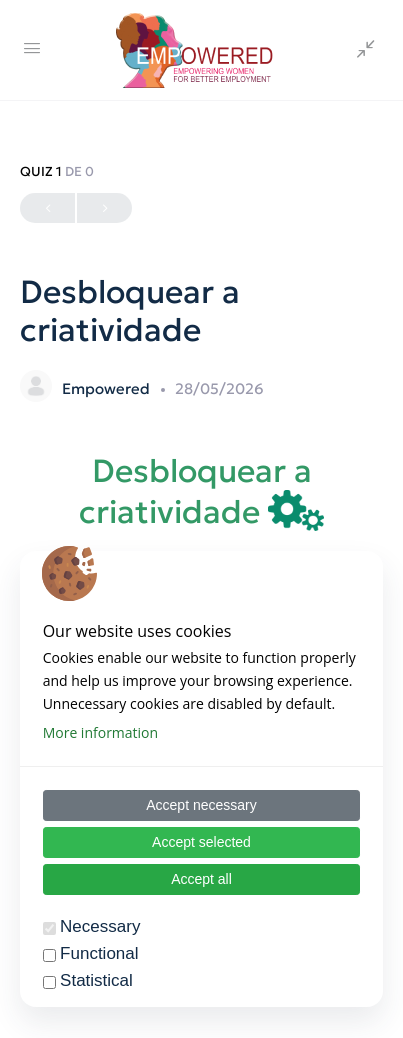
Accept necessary (201, 805)
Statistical (96, 980)
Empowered (108, 388)
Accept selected (201, 842)
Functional (99, 953)
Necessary (100, 926)
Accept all (201, 879)
